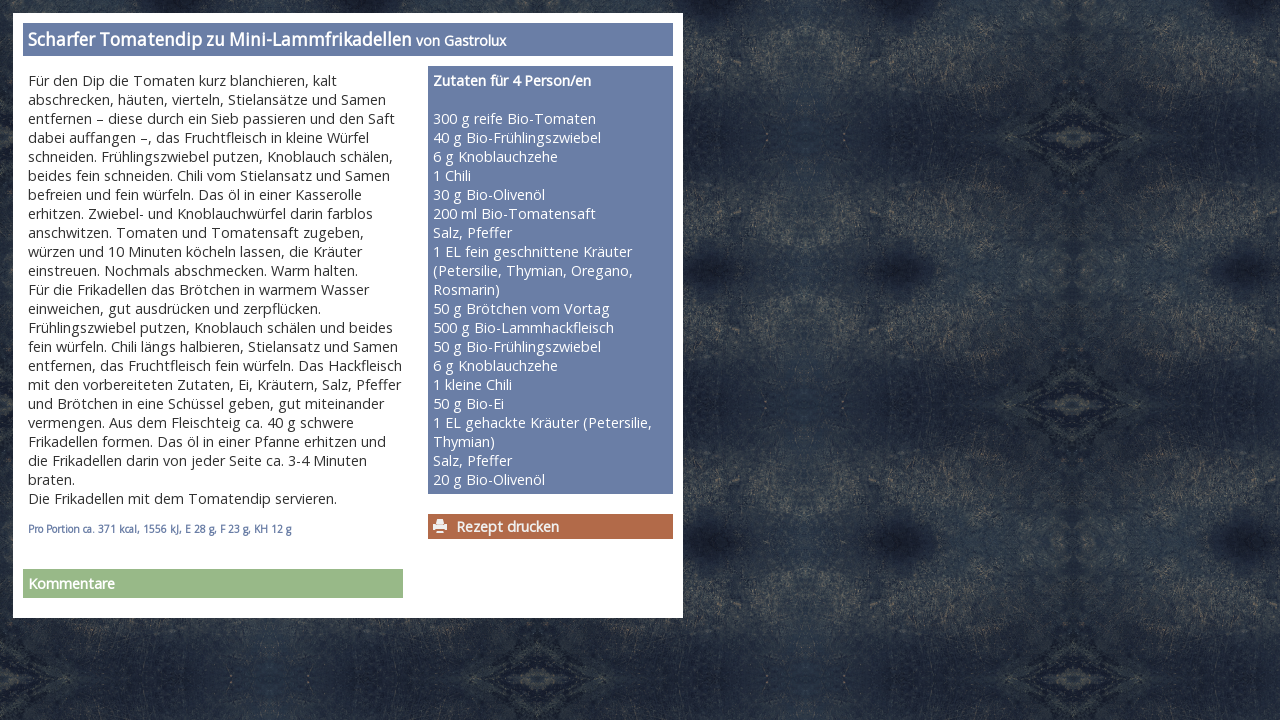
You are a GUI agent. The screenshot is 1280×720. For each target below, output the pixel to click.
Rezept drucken (507, 526)
